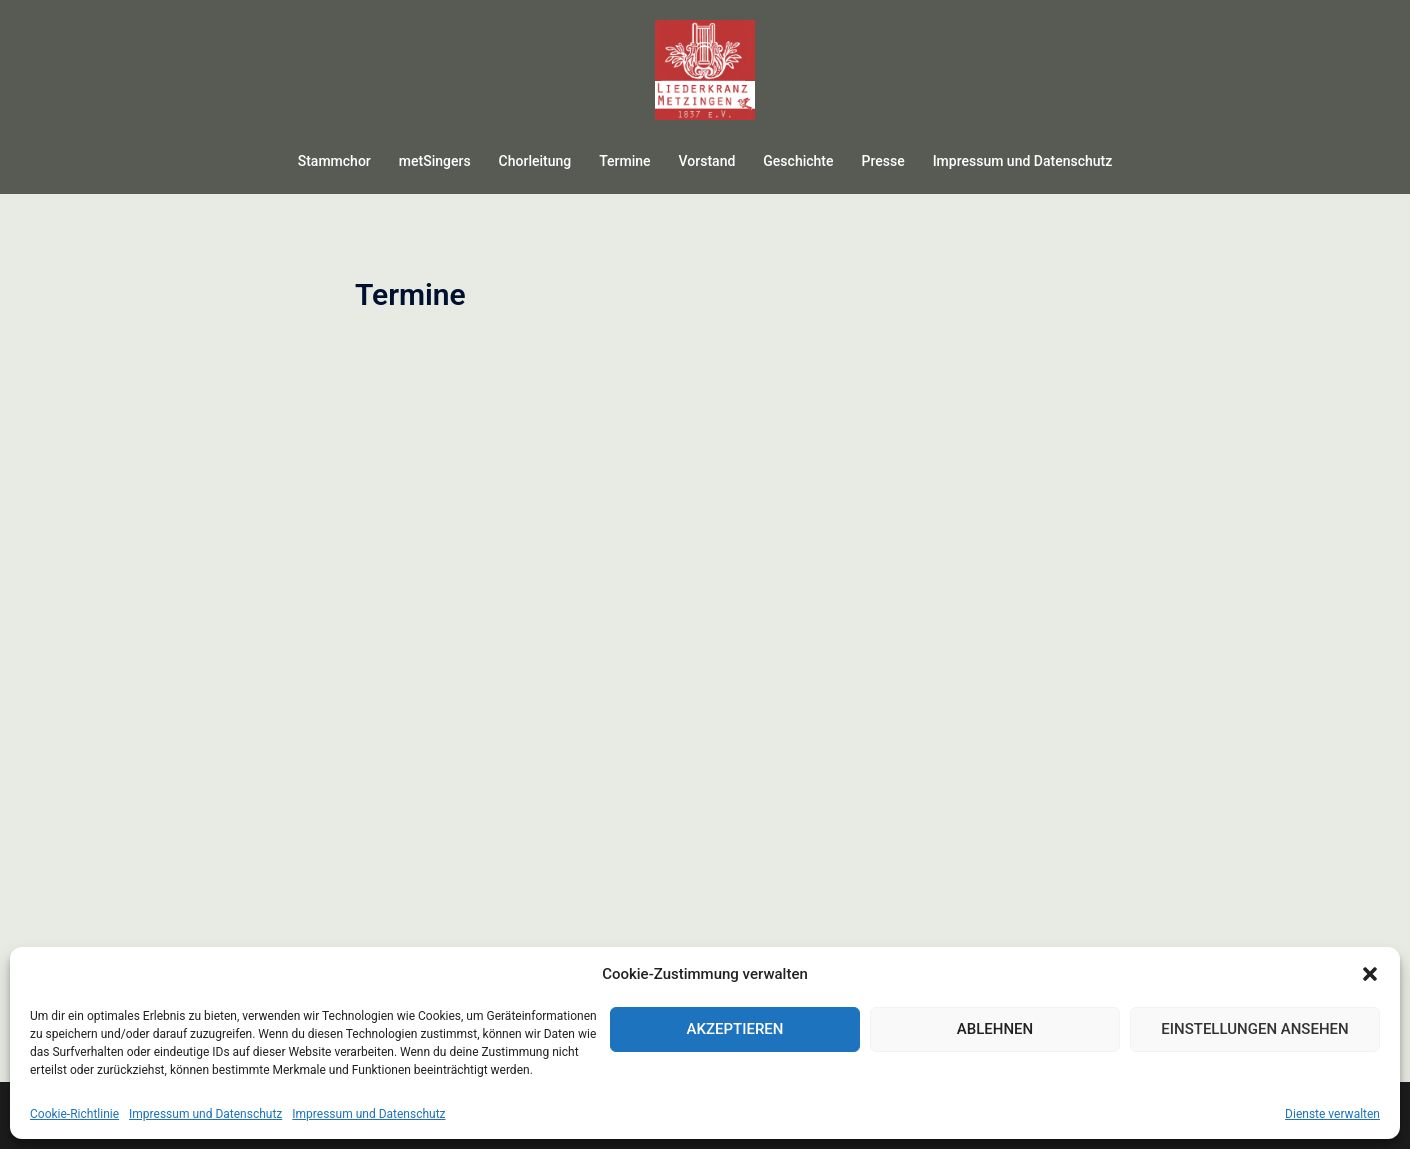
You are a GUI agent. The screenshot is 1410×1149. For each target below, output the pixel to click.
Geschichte (798, 161)
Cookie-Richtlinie (74, 1114)
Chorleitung (535, 161)
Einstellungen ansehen (1254, 1029)
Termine (624, 161)
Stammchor (334, 161)
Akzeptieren (735, 1029)
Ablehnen (995, 1029)
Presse (882, 161)
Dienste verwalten (1332, 1114)
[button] (1370, 974)
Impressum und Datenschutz (205, 1114)
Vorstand (707, 161)
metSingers (435, 161)
